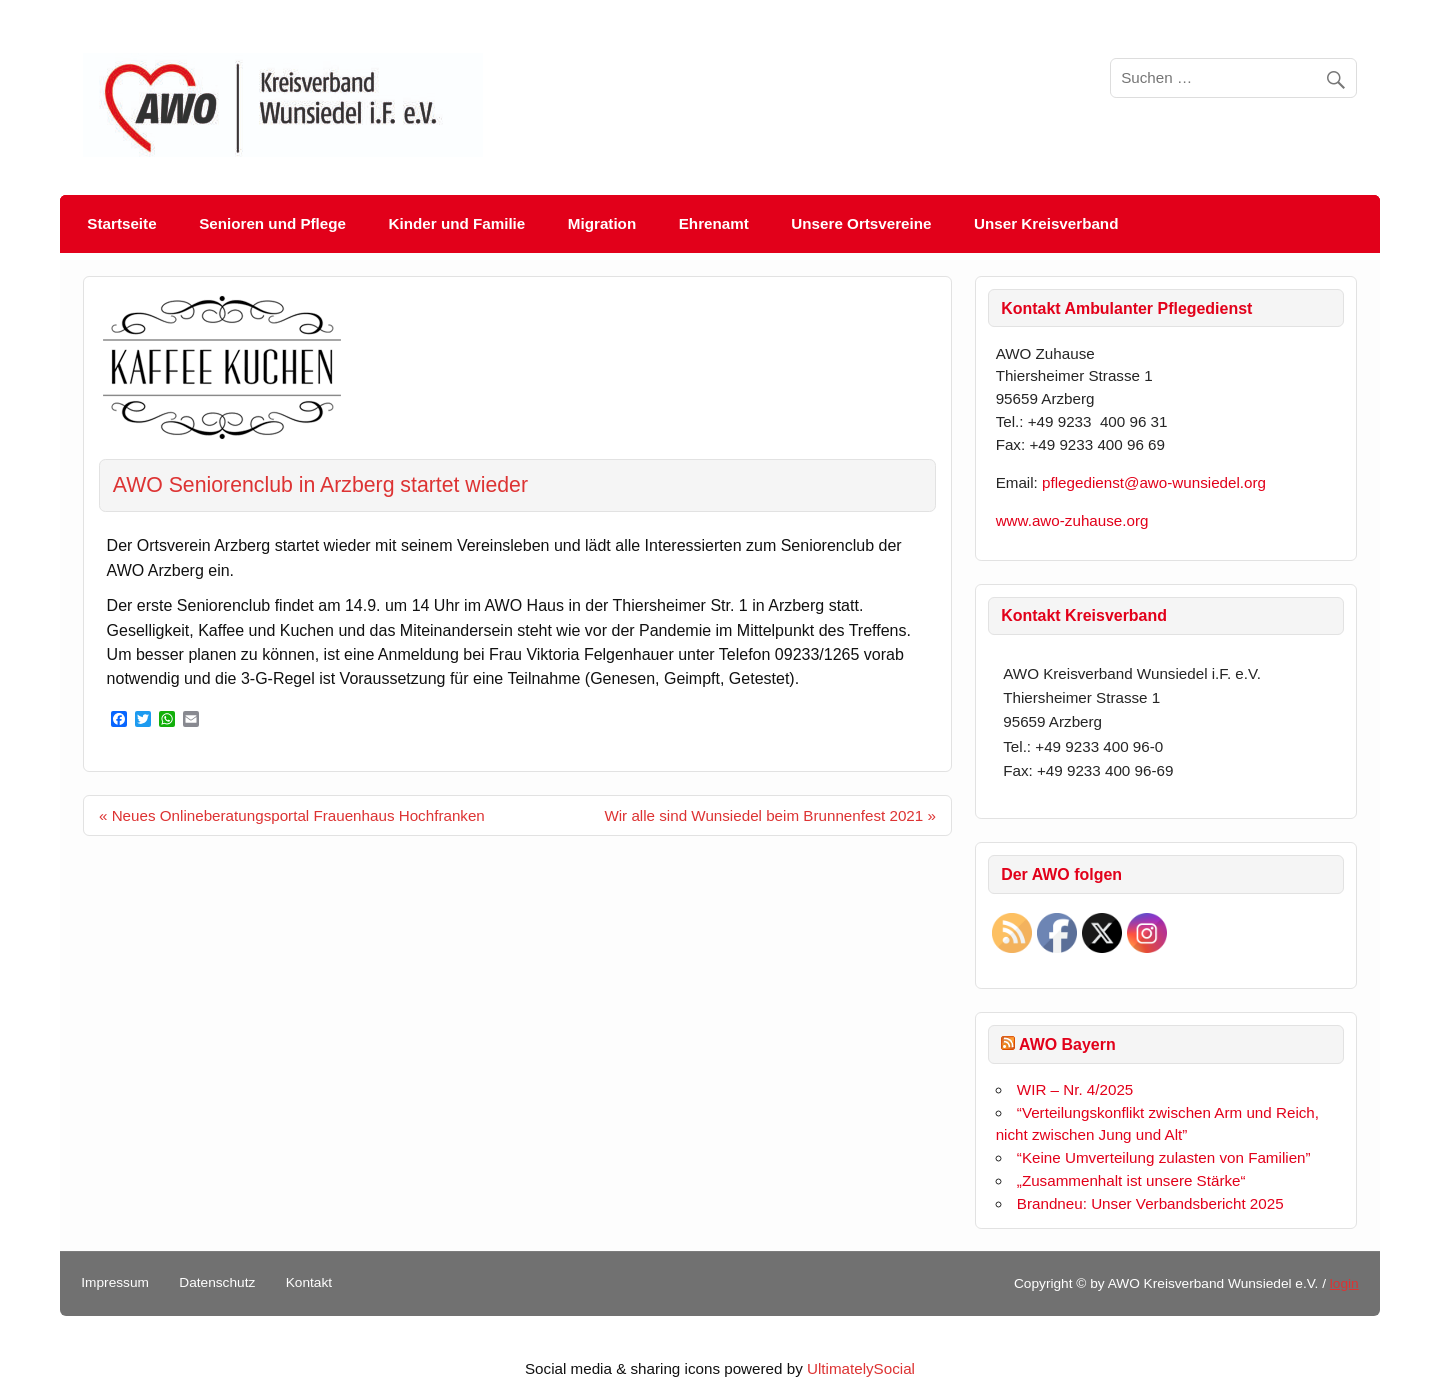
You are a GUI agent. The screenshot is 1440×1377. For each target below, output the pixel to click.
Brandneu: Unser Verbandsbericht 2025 (1150, 1203)
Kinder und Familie (457, 223)
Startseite (121, 223)
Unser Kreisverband (1046, 223)
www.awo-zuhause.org (1072, 520)
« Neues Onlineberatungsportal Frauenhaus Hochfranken (292, 815)
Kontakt (309, 1283)
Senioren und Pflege (272, 223)
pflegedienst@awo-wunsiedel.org (1158, 482)
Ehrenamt (714, 223)
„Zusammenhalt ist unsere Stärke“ (1131, 1180)
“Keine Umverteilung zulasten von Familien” (1164, 1157)
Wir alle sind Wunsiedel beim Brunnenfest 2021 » (770, 815)
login (1344, 1283)
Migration (602, 223)
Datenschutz (217, 1283)
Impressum (115, 1283)
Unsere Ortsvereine (861, 223)
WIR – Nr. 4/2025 (1075, 1089)
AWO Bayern (1067, 1044)
